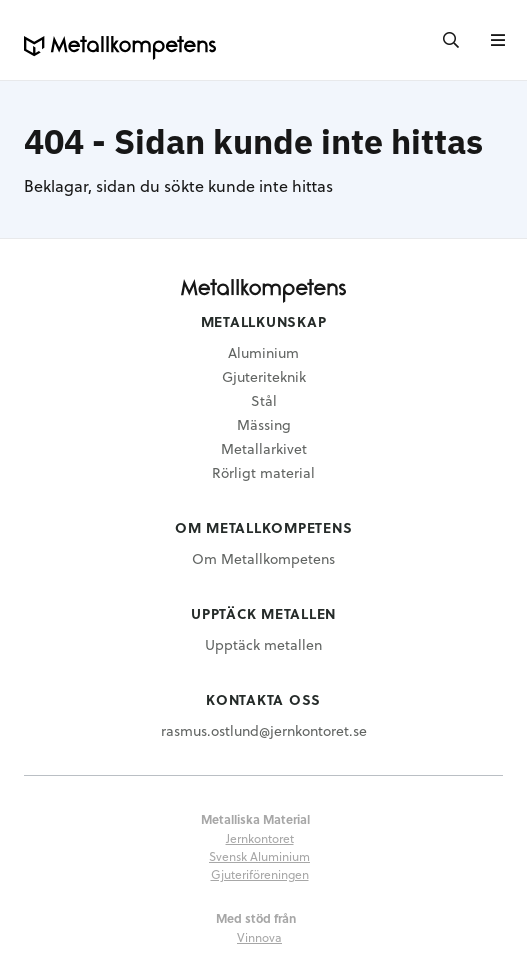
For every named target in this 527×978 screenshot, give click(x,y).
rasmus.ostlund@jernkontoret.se (264, 730)
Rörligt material (263, 472)
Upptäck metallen (263, 644)
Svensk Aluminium (259, 856)
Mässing (264, 424)
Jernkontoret (260, 838)
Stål (264, 400)
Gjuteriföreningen (260, 874)
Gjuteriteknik (264, 376)
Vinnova (259, 937)
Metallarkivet (264, 448)
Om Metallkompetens (263, 558)
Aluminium (263, 352)
